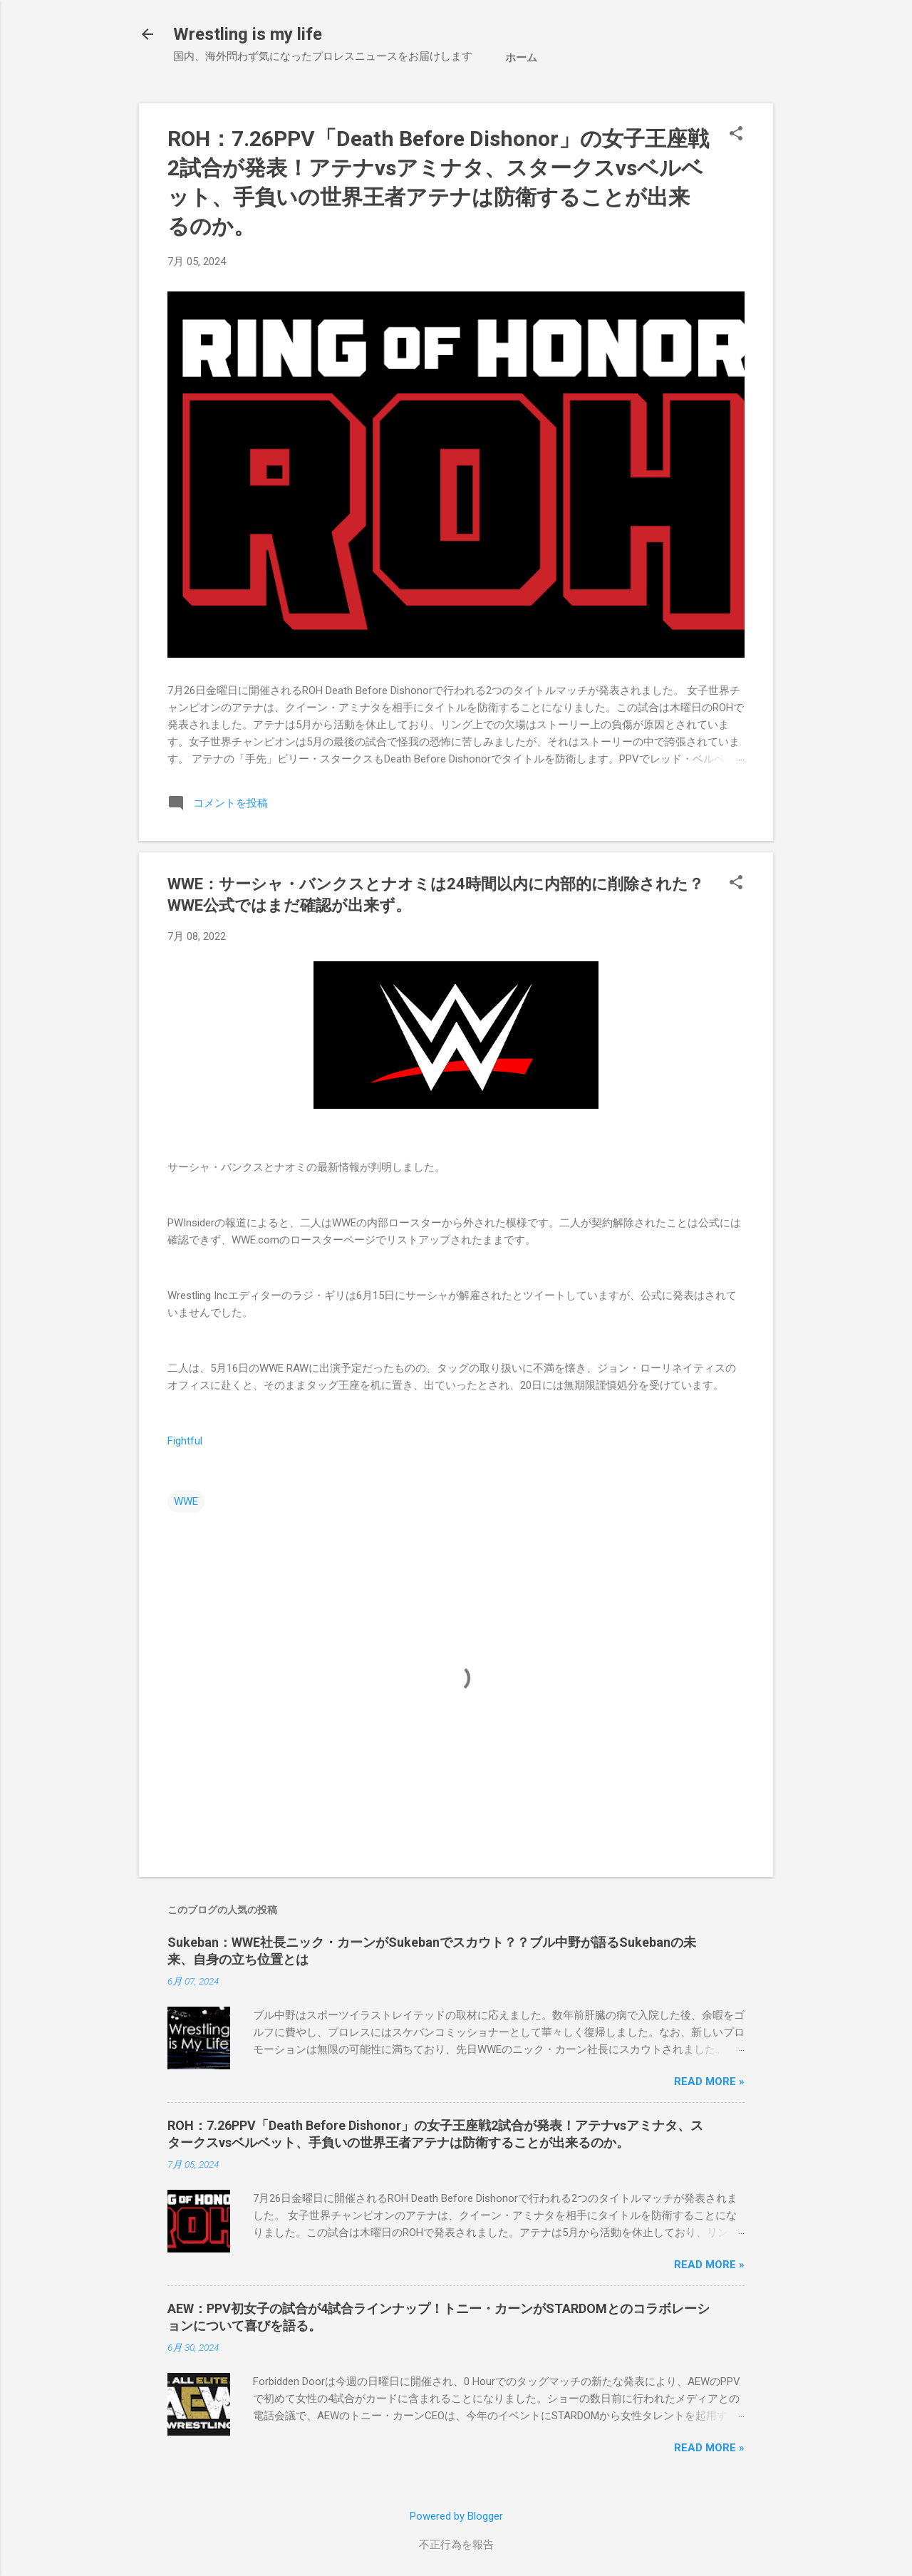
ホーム (521, 57)
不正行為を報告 (456, 2544)
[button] (736, 135)
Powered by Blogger (456, 2516)
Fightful (184, 1440)
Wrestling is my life (247, 34)
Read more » (709, 2081)
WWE (186, 1501)
